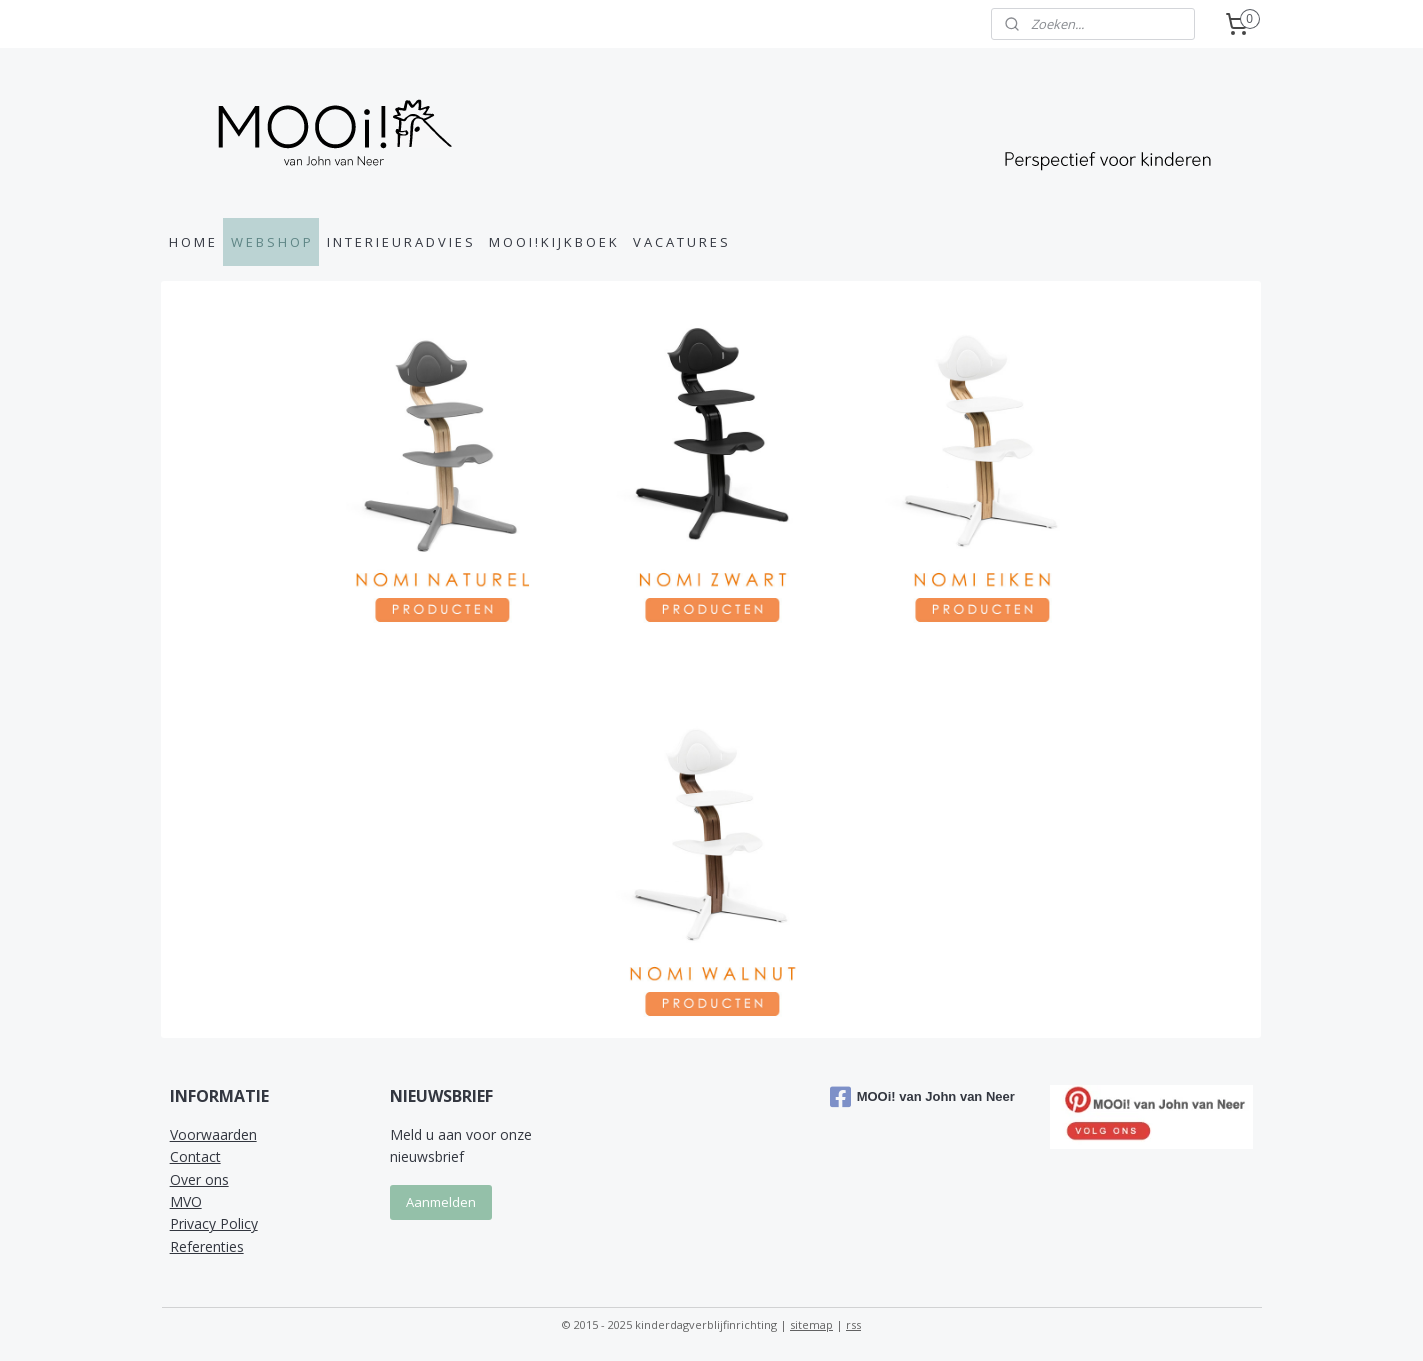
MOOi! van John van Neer (922, 1097)
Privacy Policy (214, 1223)
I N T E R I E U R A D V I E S (400, 242)
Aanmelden (441, 1202)
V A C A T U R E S (680, 242)
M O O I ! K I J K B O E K (553, 242)
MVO (186, 1201)
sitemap (811, 1324)
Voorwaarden (213, 1134)
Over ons (199, 1179)
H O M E (192, 242)
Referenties (207, 1246)
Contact (195, 1156)
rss (853, 1324)
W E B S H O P (271, 242)
